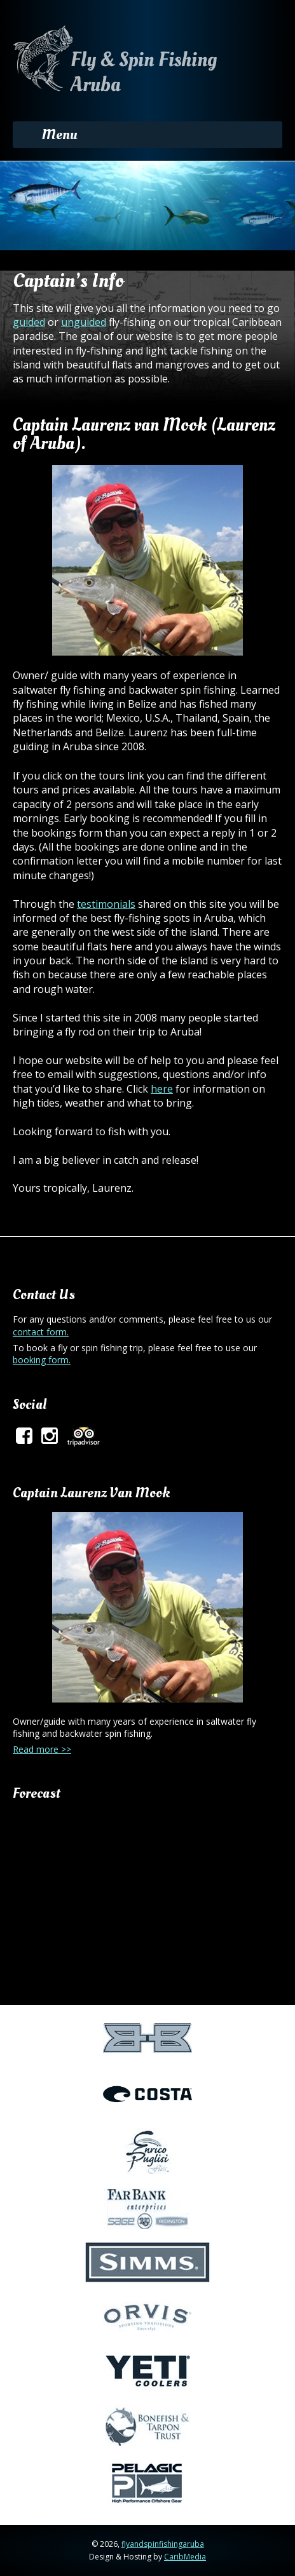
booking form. (42, 1360)
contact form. (41, 1332)
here (162, 1089)
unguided (83, 322)
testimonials (106, 904)
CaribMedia (185, 2556)
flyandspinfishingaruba (162, 2544)
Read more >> (42, 1749)
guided (29, 322)
